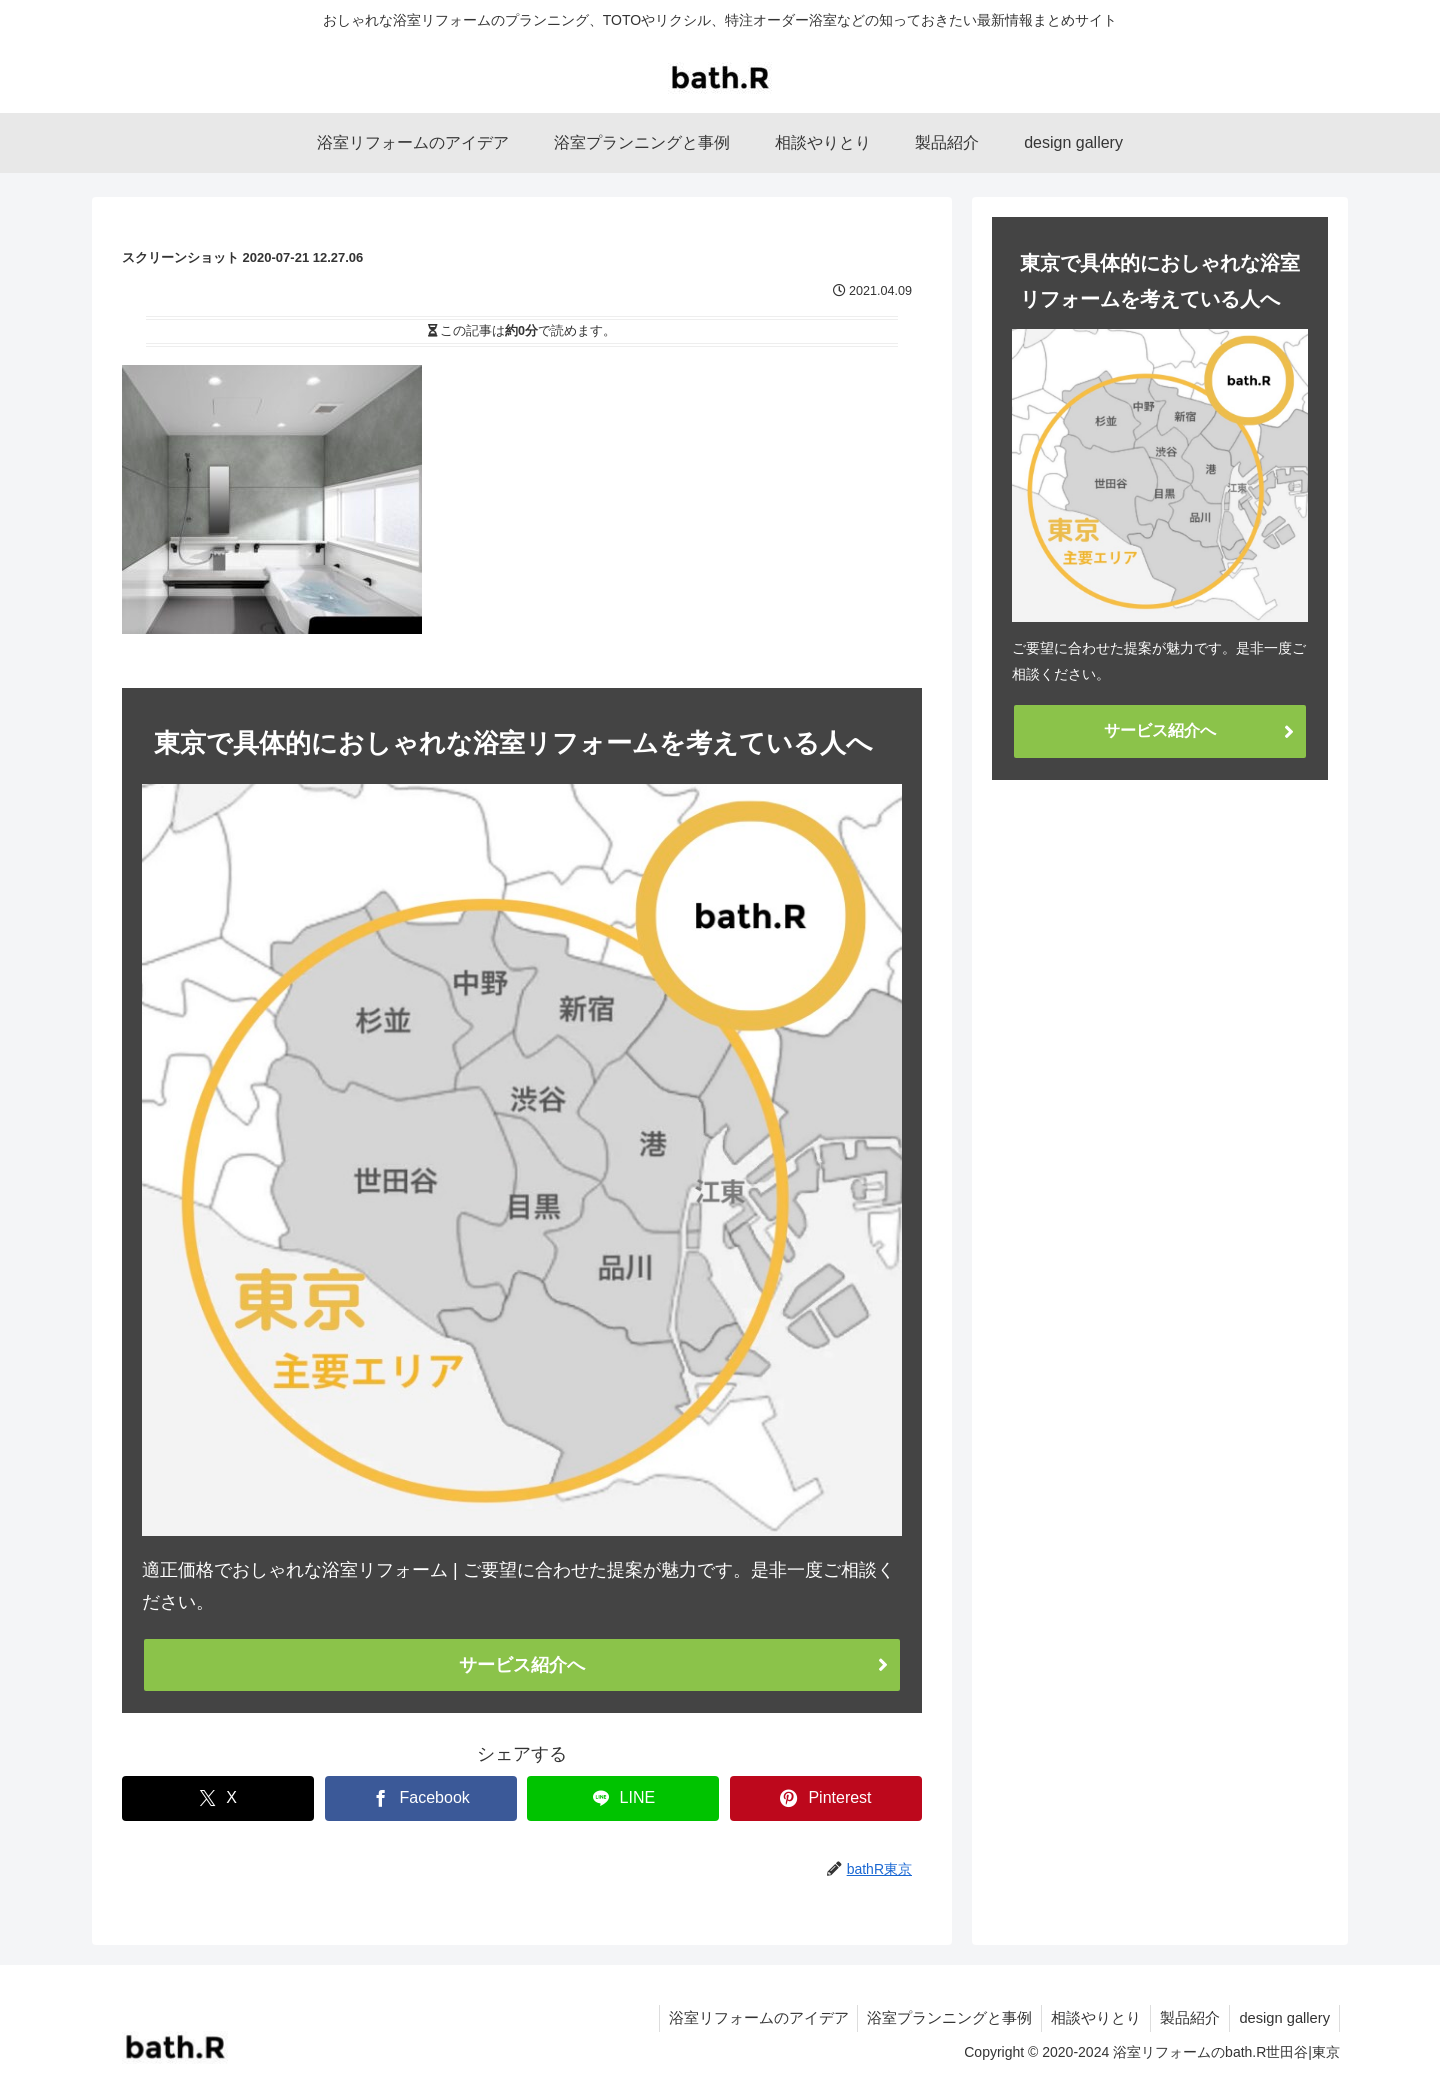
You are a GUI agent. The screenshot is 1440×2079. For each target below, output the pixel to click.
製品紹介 (1194, 2017)
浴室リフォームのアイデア (781, 2017)
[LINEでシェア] (623, 1798)
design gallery (1286, 2017)
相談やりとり (1103, 2017)
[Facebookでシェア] (421, 1798)
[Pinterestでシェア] (826, 1798)
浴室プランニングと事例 (963, 2017)
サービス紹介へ (522, 1665)
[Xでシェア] (218, 1798)
